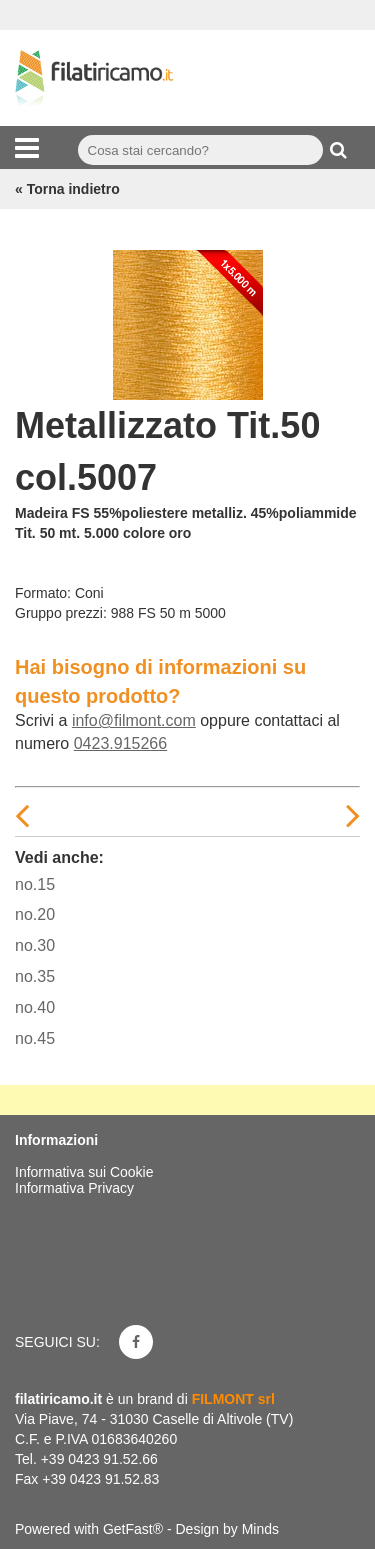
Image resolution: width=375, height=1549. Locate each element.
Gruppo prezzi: (61, 613)
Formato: (43, 593)
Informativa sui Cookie (84, 1172)
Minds (260, 1529)
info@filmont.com (134, 720)
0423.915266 (120, 743)
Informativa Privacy (74, 1188)
